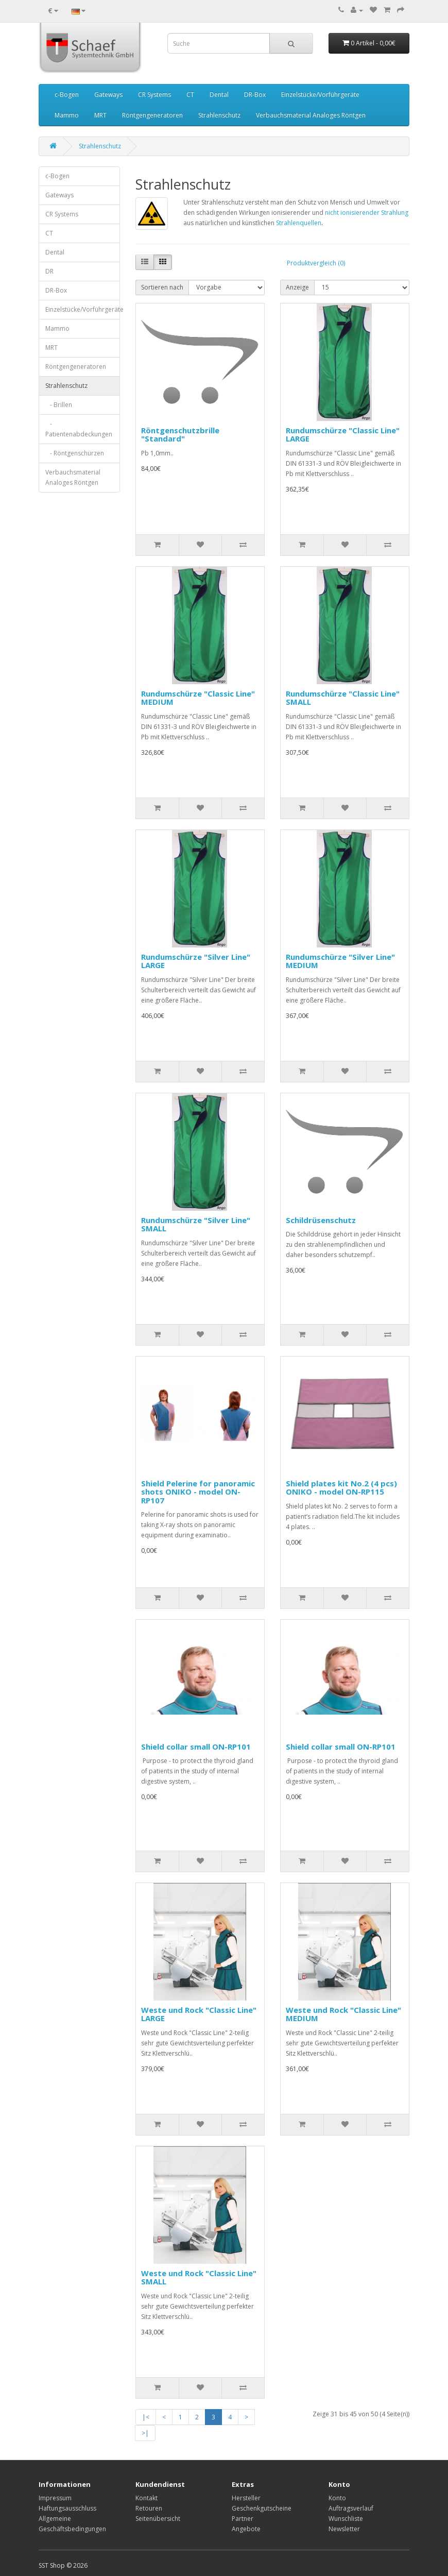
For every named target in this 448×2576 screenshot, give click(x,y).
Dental (219, 94)
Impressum (55, 2498)
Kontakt (146, 2498)
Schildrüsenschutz (321, 1220)
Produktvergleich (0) (316, 263)
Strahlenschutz (219, 115)
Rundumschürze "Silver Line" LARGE (195, 961)
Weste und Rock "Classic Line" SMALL (198, 2277)
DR (49, 271)
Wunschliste (346, 2518)
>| (145, 2433)
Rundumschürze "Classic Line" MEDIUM (198, 697)
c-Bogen (67, 94)
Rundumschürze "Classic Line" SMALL (343, 697)
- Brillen (58, 404)
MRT (100, 115)
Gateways (108, 94)
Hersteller (246, 2498)
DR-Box (255, 94)
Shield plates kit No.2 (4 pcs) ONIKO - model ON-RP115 (341, 1487)
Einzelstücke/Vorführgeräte (320, 94)
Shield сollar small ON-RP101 (196, 1746)
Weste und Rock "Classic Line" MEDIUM (343, 2014)
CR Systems (154, 94)
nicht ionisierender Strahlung (366, 212)
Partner (242, 2518)
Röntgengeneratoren (152, 115)
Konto (337, 2498)
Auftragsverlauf (351, 2508)
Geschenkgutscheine (261, 2508)
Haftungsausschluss (67, 2508)
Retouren (148, 2508)
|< (145, 2417)
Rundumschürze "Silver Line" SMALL (195, 1224)
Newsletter (344, 2528)
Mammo (67, 115)
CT (190, 94)
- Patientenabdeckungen (78, 428)
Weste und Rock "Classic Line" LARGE (198, 2014)
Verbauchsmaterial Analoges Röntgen (311, 115)
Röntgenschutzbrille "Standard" (180, 434)
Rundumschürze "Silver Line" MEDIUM (340, 961)
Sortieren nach (162, 287)
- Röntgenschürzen (74, 453)
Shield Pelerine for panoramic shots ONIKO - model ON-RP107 (198, 1491)
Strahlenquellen (298, 222)
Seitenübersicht (157, 2518)
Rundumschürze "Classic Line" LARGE (343, 434)
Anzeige (297, 287)
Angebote (246, 2528)
